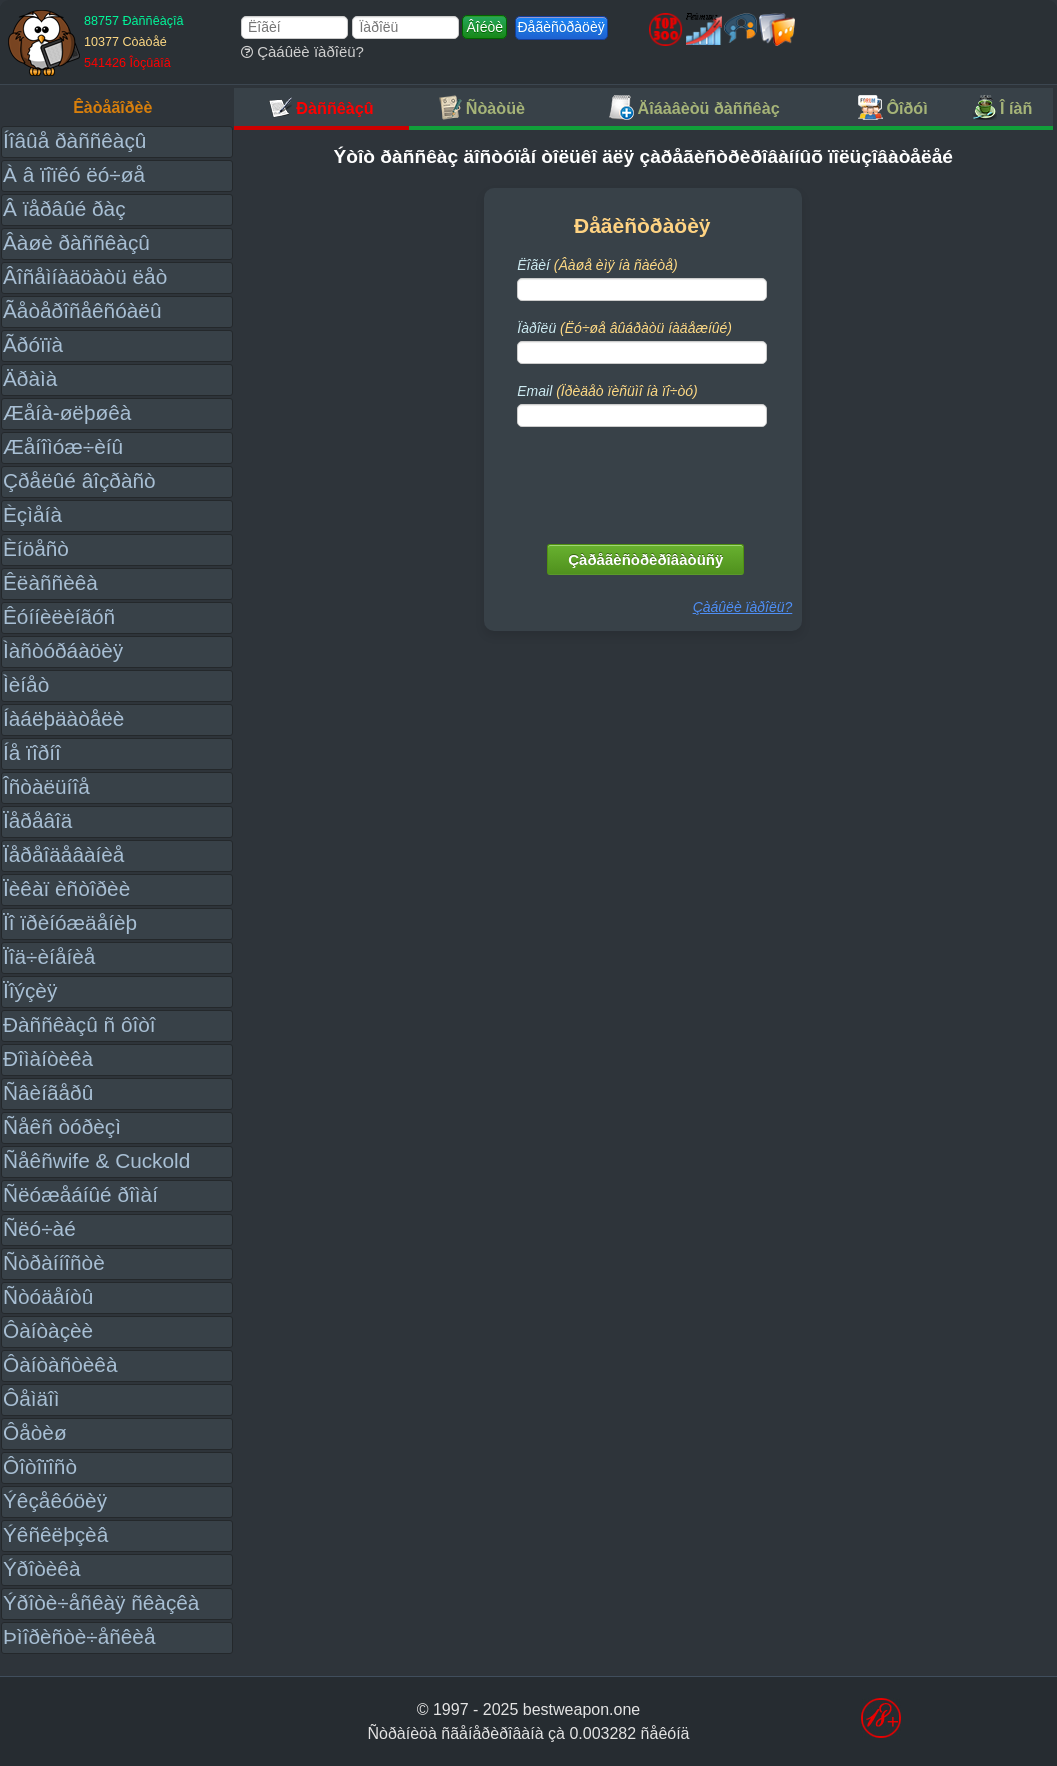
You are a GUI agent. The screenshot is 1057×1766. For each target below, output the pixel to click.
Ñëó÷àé (39, 1228)
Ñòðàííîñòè (54, 1262)
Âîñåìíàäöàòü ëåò (85, 276)
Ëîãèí (597, 265)
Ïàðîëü (624, 328)
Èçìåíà (32, 514)
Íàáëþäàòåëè (63, 718)
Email (607, 391)
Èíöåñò (36, 548)
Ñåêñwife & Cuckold (96, 1160)
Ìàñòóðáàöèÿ (63, 650)
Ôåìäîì (31, 1398)
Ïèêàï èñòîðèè (66, 888)
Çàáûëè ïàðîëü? (302, 51)
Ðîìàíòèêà (48, 1058)
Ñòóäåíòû (48, 1296)
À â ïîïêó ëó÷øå (74, 174)
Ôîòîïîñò (40, 1466)
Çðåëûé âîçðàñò (79, 480)
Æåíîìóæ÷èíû (63, 446)
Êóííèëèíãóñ (59, 616)
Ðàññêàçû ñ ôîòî (79, 1024)
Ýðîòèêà (41, 1568)
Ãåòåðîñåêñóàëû (82, 310)
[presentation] (644, 481)
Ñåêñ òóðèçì (62, 1126)
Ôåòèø (35, 1432)
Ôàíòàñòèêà (60, 1364)
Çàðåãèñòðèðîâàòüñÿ (645, 559)
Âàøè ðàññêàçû (76, 242)
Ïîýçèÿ (30, 990)
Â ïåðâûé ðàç (64, 208)
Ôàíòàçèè (48, 1330)
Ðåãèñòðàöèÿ (561, 27)
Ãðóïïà (33, 344)
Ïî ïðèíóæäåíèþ (70, 922)
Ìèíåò (26, 684)
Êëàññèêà (50, 582)
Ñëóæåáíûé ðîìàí (80, 1194)
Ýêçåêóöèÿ (55, 1500)
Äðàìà (30, 378)
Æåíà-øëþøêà (67, 412)
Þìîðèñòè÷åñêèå (79, 1636)
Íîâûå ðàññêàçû (74, 140)
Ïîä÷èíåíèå (49, 956)
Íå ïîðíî (32, 752)
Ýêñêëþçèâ (55, 1534)
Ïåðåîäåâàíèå (63, 854)
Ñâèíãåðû (48, 1092)
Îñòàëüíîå (46, 786)
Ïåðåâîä (37, 820)
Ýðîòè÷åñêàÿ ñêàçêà (101, 1602)
